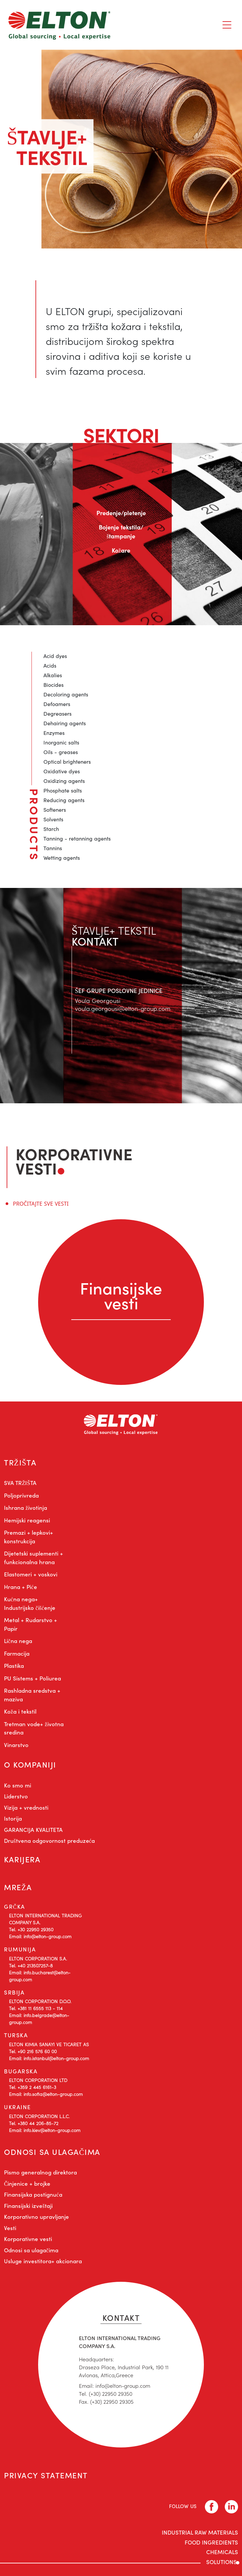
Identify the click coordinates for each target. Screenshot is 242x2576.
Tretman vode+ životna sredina (34, 1728)
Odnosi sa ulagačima (31, 2250)
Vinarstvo (16, 1745)
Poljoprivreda (21, 1495)
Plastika (14, 1666)
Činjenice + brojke (27, 2183)
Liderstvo (16, 1796)
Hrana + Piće (20, 1587)
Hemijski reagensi (27, 1520)
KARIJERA (22, 1859)
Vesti (10, 2228)
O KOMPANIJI (30, 1764)
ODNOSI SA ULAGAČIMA (52, 2151)
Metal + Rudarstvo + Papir (30, 1624)
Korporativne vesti (28, 2239)
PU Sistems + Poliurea (32, 1678)
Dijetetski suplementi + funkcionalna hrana (33, 1557)
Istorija (13, 1818)
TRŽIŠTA (20, 1462)
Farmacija (17, 1653)
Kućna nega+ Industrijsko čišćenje (29, 1603)
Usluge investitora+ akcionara (43, 2261)
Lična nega (18, 1641)
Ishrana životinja (25, 1507)
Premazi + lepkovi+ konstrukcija (28, 1536)
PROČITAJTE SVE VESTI (41, 1203)
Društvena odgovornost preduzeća (49, 1840)
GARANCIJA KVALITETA (33, 1830)
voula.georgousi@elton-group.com (122, 1008)
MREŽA (18, 1887)
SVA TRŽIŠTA (20, 1483)
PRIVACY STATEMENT (46, 2475)
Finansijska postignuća (33, 2194)
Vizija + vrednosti (26, 1807)
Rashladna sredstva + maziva (32, 1694)
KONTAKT (121, 2317)
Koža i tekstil (20, 1711)
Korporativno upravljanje (36, 2216)
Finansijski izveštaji (28, 2206)
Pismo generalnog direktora (40, 2172)
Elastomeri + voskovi (30, 1574)
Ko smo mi (17, 1785)
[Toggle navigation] (226, 25)
